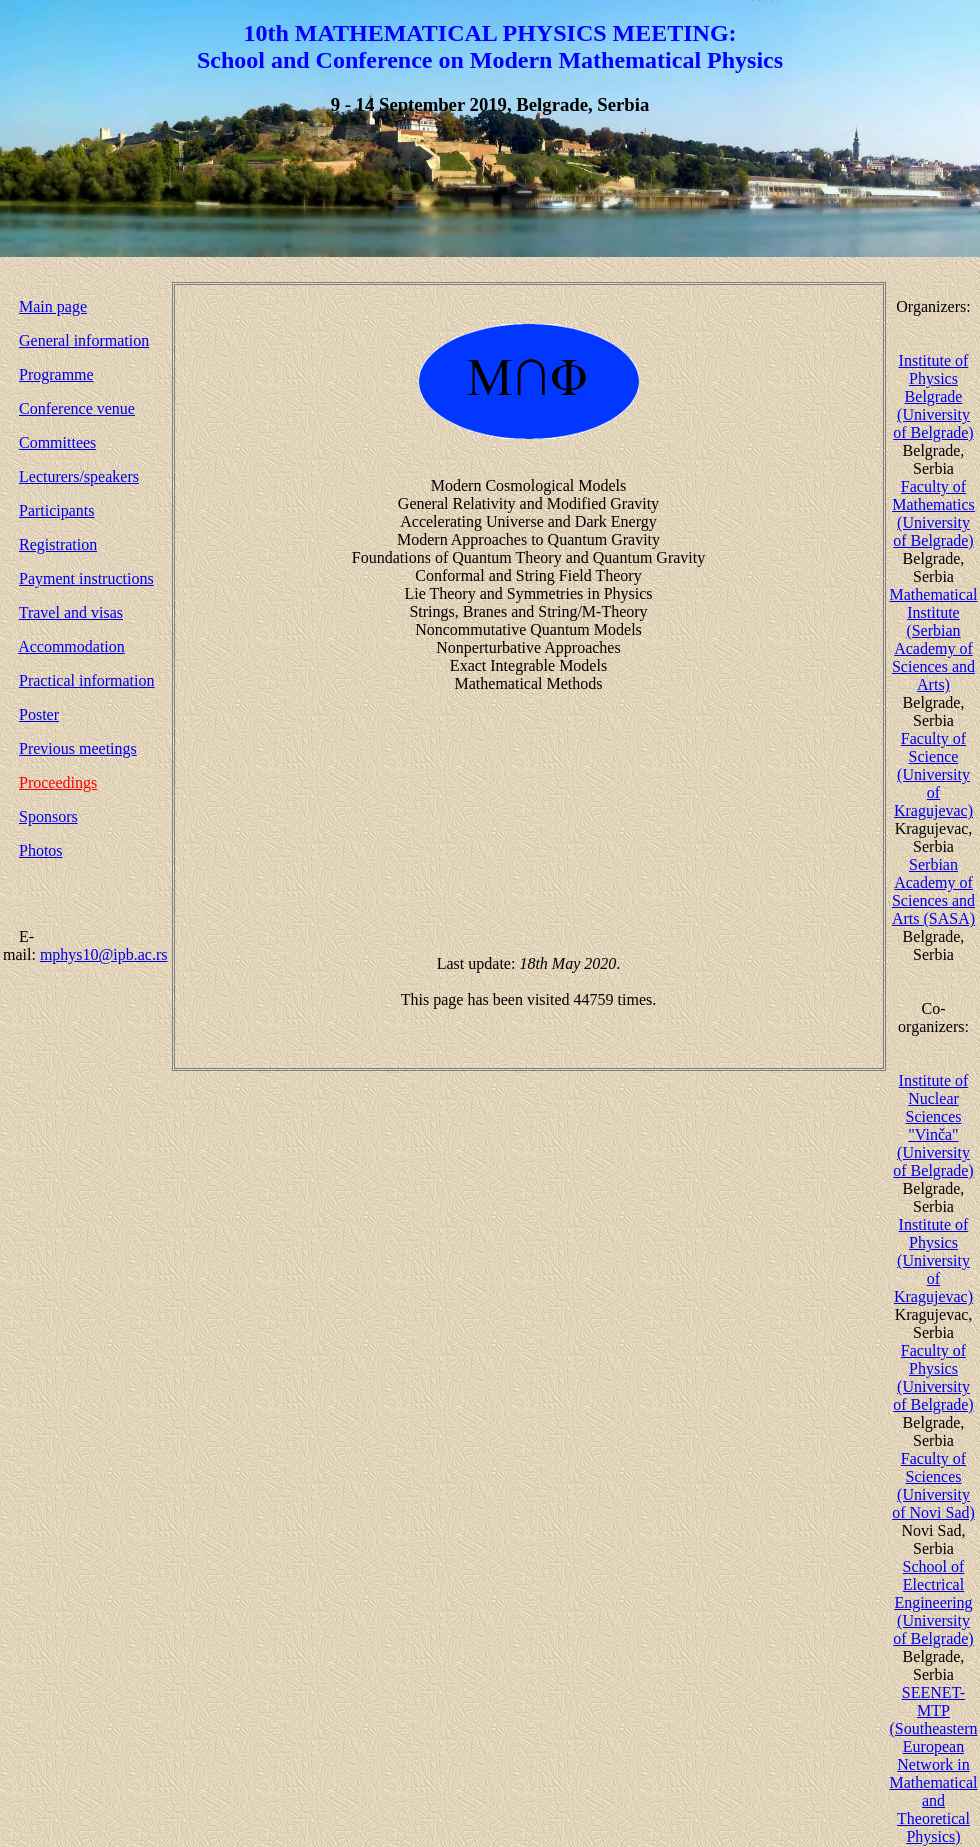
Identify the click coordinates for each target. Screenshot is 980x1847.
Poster (39, 714)
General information (84, 340)
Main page (53, 306)
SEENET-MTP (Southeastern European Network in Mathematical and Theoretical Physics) (934, 1764)
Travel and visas (71, 612)
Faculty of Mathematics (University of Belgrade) (933, 513)
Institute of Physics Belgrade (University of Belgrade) (933, 396)
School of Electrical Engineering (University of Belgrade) (933, 1602)
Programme (56, 374)
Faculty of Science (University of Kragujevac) (933, 774)
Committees (57, 442)
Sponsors (48, 816)
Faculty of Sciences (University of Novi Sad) (933, 1485)
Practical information (87, 680)
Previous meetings (78, 748)
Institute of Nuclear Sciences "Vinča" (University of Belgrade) (933, 1125)
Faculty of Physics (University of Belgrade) (933, 1377)
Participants (57, 510)
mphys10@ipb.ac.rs (104, 954)
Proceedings (58, 782)
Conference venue (77, 408)
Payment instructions (86, 578)
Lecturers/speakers (79, 476)
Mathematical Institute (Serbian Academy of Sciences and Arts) (934, 639)
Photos (41, 850)
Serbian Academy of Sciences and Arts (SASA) (933, 891)
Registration (58, 544)
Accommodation (71, 646)
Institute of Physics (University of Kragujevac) (933, 1260)
